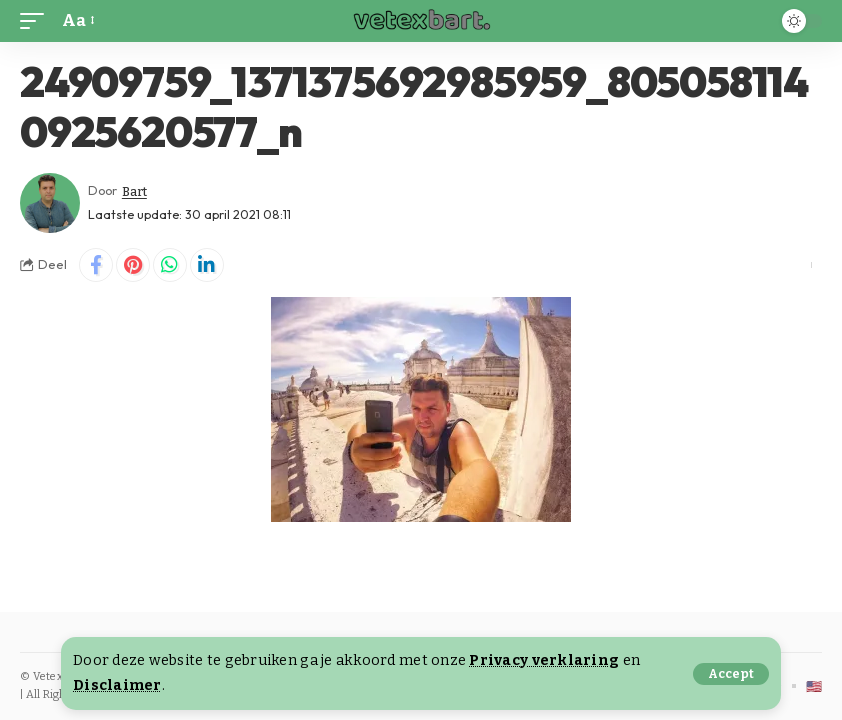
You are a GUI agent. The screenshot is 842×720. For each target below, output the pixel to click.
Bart (135, 190)
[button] (731, 674)
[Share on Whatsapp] (170, 265)
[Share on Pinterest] (133, 265)
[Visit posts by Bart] (50, 203)
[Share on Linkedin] (207, 265)
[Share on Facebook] (96, 265)
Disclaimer (117, 685)
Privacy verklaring (544, 660)
